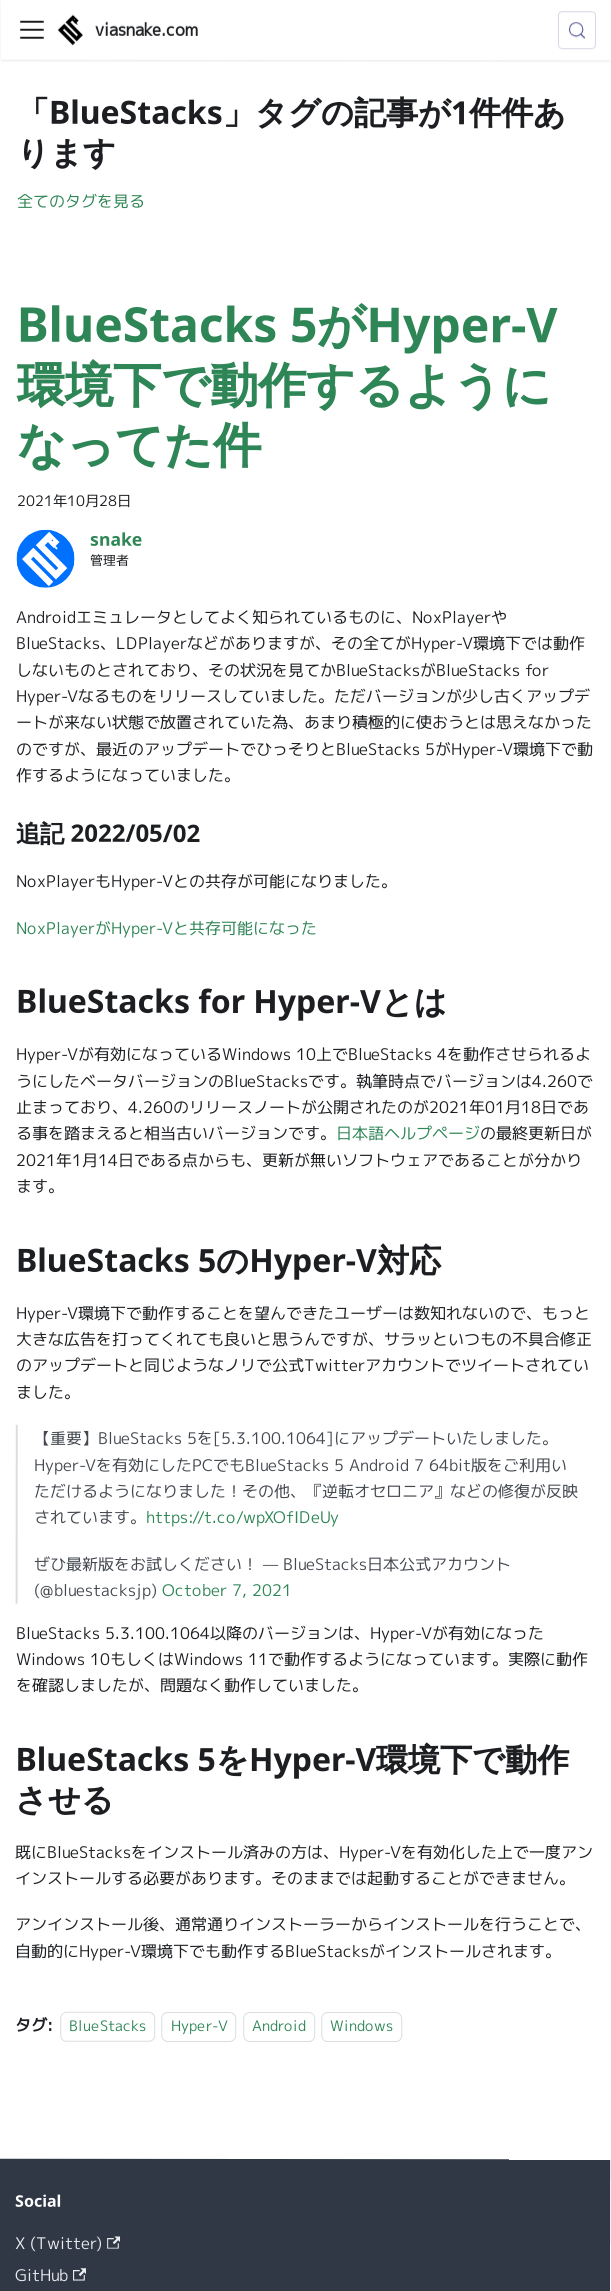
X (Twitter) (67, 2243)
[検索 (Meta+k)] (577, 30)
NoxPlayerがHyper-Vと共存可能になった (166, 928)
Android (279, 2026)
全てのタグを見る (81, 201)
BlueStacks (107, 2026)
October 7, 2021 (227, 1590)
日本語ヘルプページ (408, 1133)
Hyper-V (199, 2026)
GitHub (50, 2275)
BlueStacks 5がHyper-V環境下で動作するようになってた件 (287, 383)
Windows (361, 2026)
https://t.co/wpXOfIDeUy (242, 1517)
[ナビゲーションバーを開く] (32, 30)
